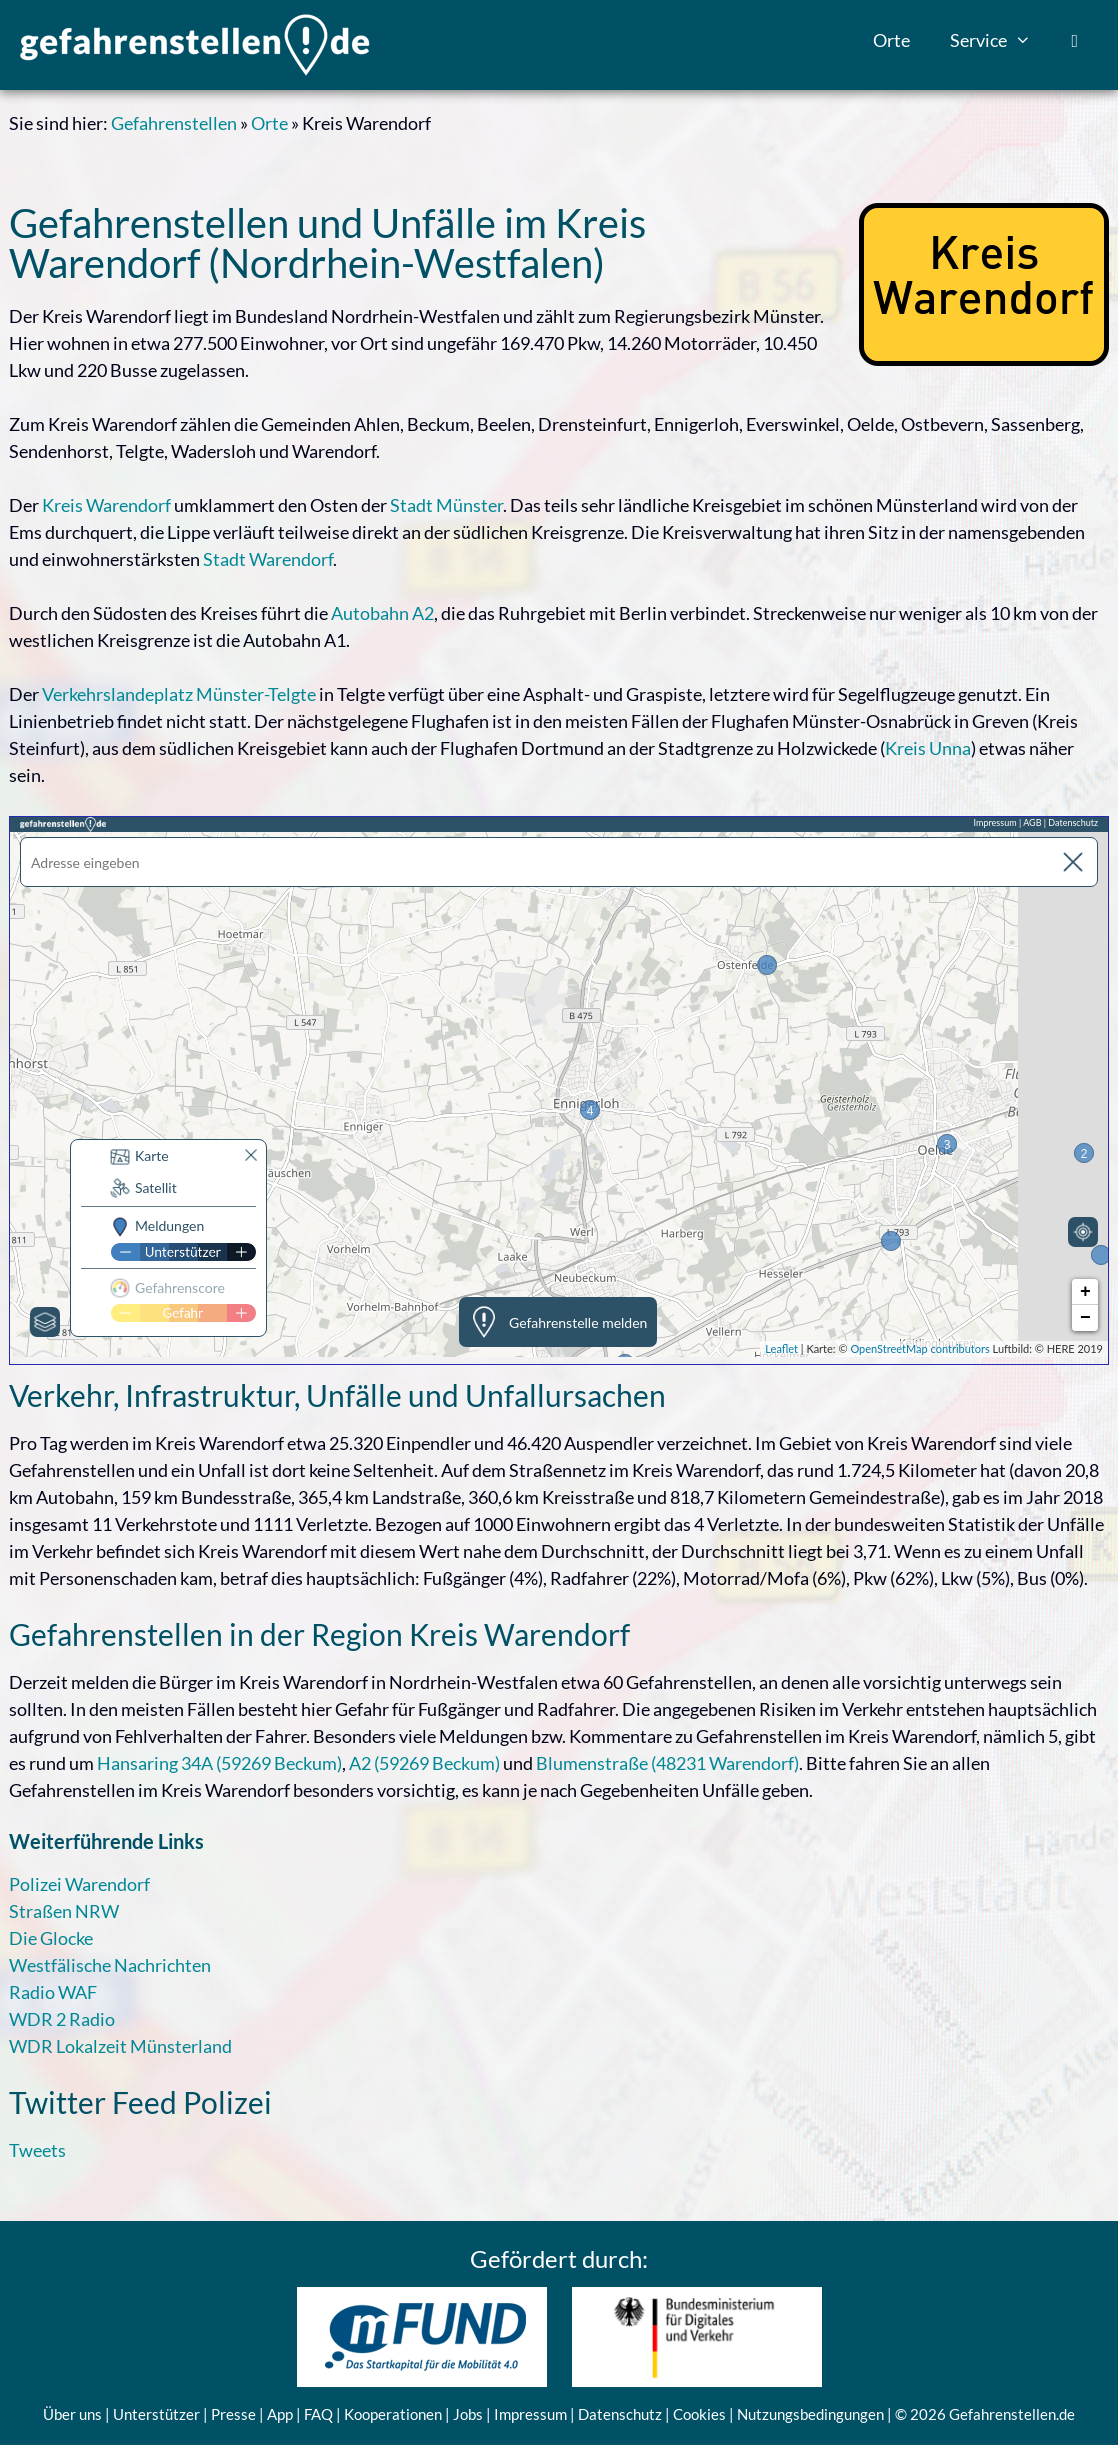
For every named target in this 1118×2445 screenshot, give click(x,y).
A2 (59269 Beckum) (424, 1763)
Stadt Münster (446, 505)
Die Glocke (51, 1938)
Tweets (37, 2150)
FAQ (318, 2414)
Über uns (72, 2414)
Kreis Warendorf (106, 505)
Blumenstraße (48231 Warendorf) (667, 1763)
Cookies (699, 2414)
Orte (891, 40)
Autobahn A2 (382, 613)
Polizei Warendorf (79, 1884)
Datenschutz (620, 2414)
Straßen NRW (64, 1911)
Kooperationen (393, 2414)
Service (1000, 40)
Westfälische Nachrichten (110, 1965)
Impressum (530, 2414)
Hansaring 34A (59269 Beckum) (219, 1763)
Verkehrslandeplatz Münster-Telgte (179, 694)
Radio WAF (53, 1992)
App (280, 2414)
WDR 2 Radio (62, 2019)
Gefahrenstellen (174, 123)
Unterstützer (156, 2414)
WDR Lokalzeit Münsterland (120, 2046)
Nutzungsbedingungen (810, 2414)
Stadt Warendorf (268, 559)
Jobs (468, 2414)
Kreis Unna (928, 748)
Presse (233, 2414)
